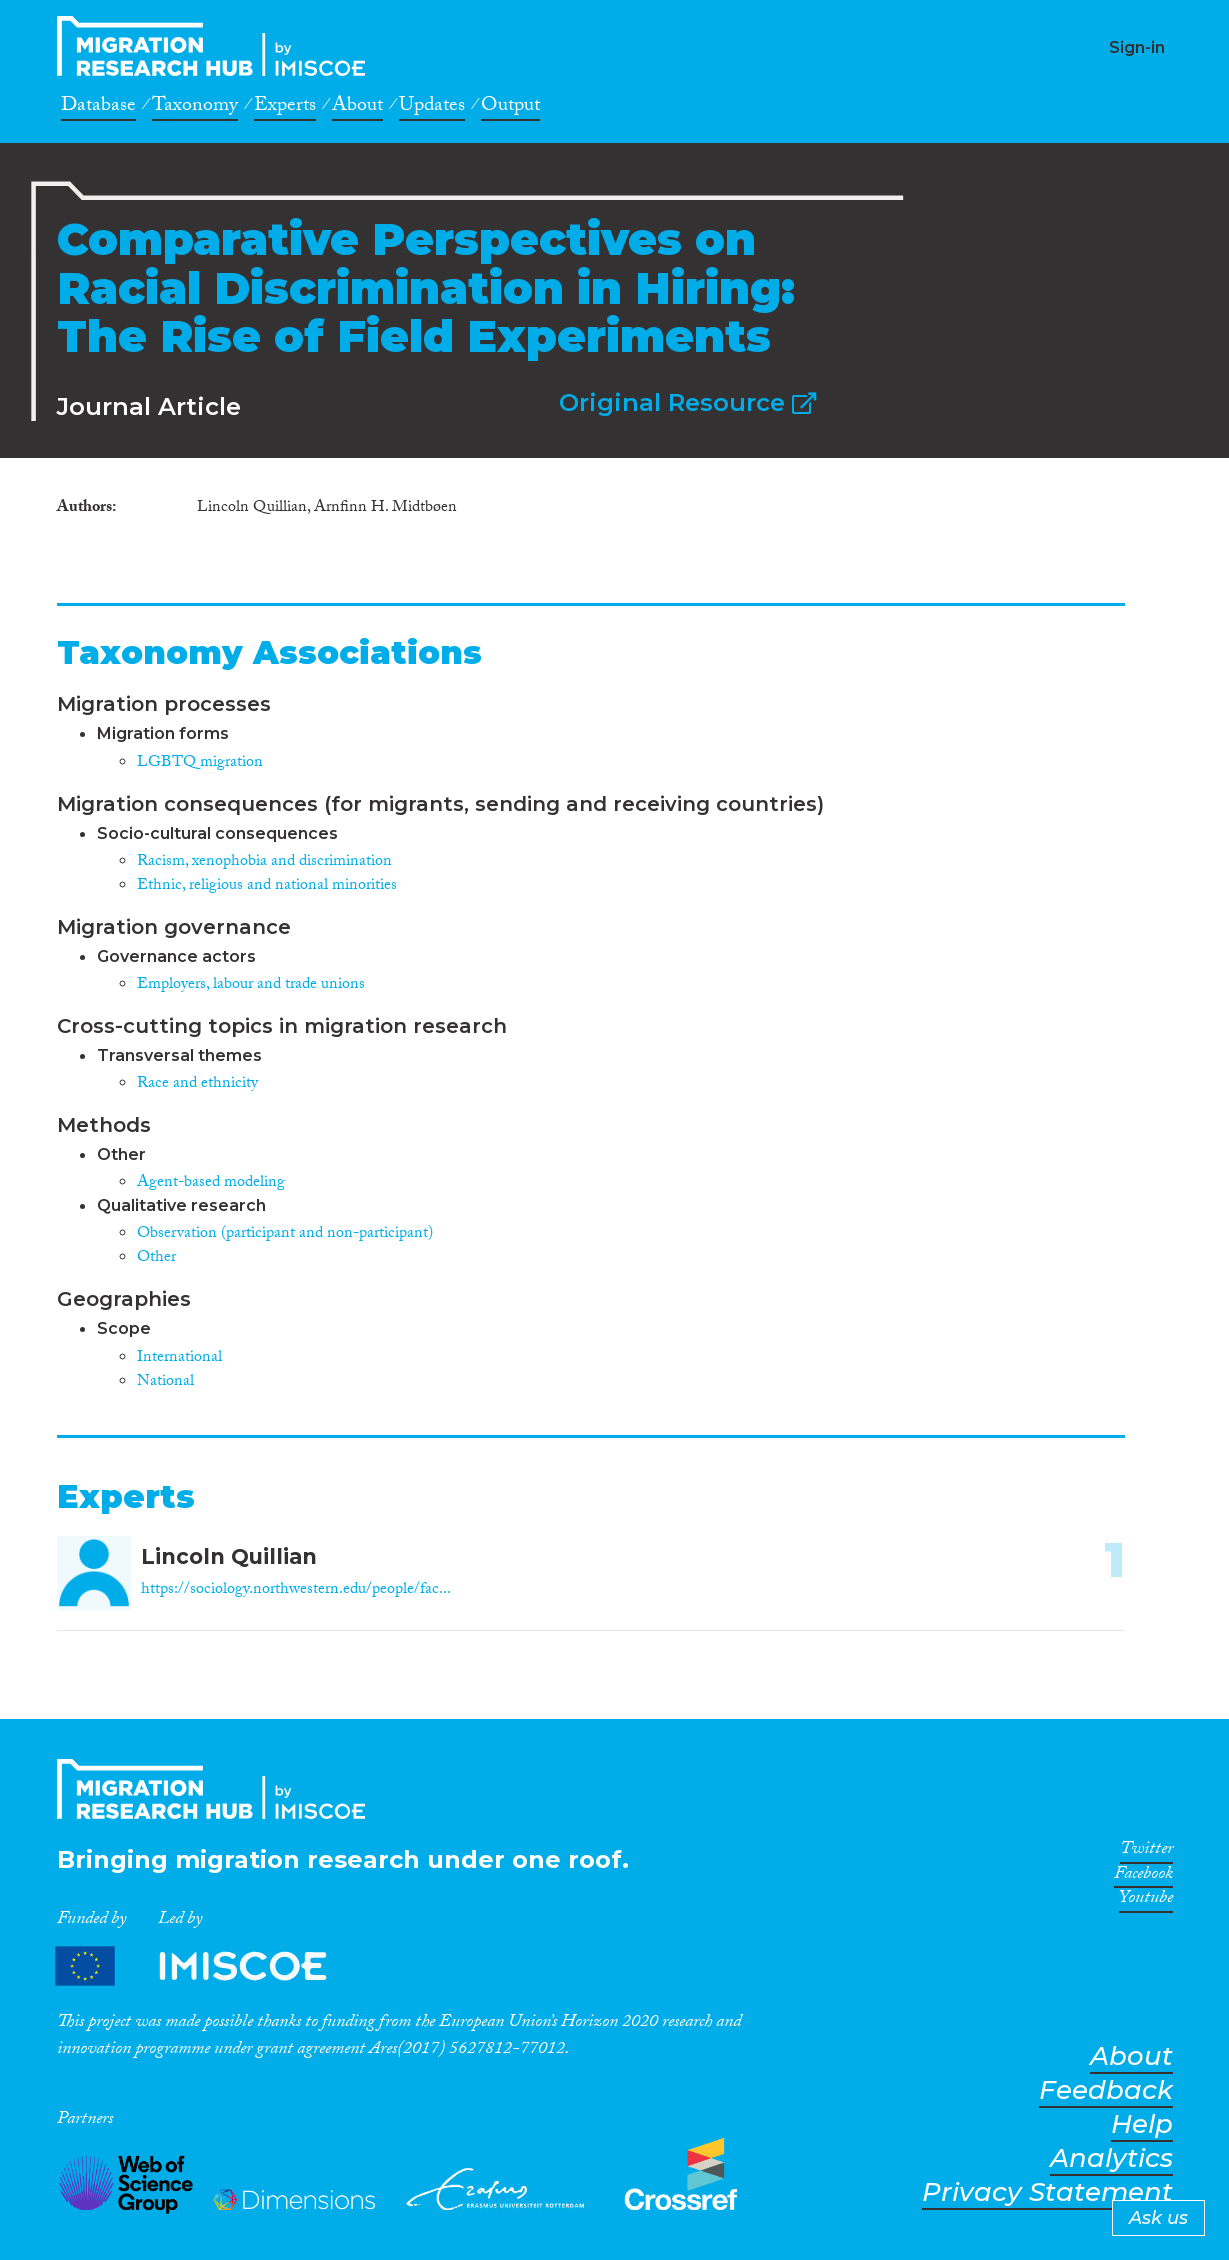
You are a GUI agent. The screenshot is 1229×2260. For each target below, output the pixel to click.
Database (98, 108)
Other (156, 1258)
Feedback (1106, 2090)
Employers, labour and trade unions (251, 985)
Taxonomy (195, 108)
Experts (285, 108)
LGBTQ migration (200, 763)
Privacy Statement (1047, 2192)
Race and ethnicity (197, 1084)
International (179, 1358)
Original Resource (687, 402)
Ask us (1158, 2218)
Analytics (1111, 2158)
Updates (432, 108)
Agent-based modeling (211, 1183)
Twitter (1146, 1852)
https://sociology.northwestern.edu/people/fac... (296, 1590)
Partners (208, 1966)
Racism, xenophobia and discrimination (264, 862)
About (357, 108)
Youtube (1146, 1901)
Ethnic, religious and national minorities (267, 886)
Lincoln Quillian (229, 1556)
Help (1142, 2124)
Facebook (1143, 1877)
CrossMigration (217, 46)
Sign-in (1137, 47)
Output (510, 108)
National (165, 1382)
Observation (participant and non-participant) (285, 1234)
